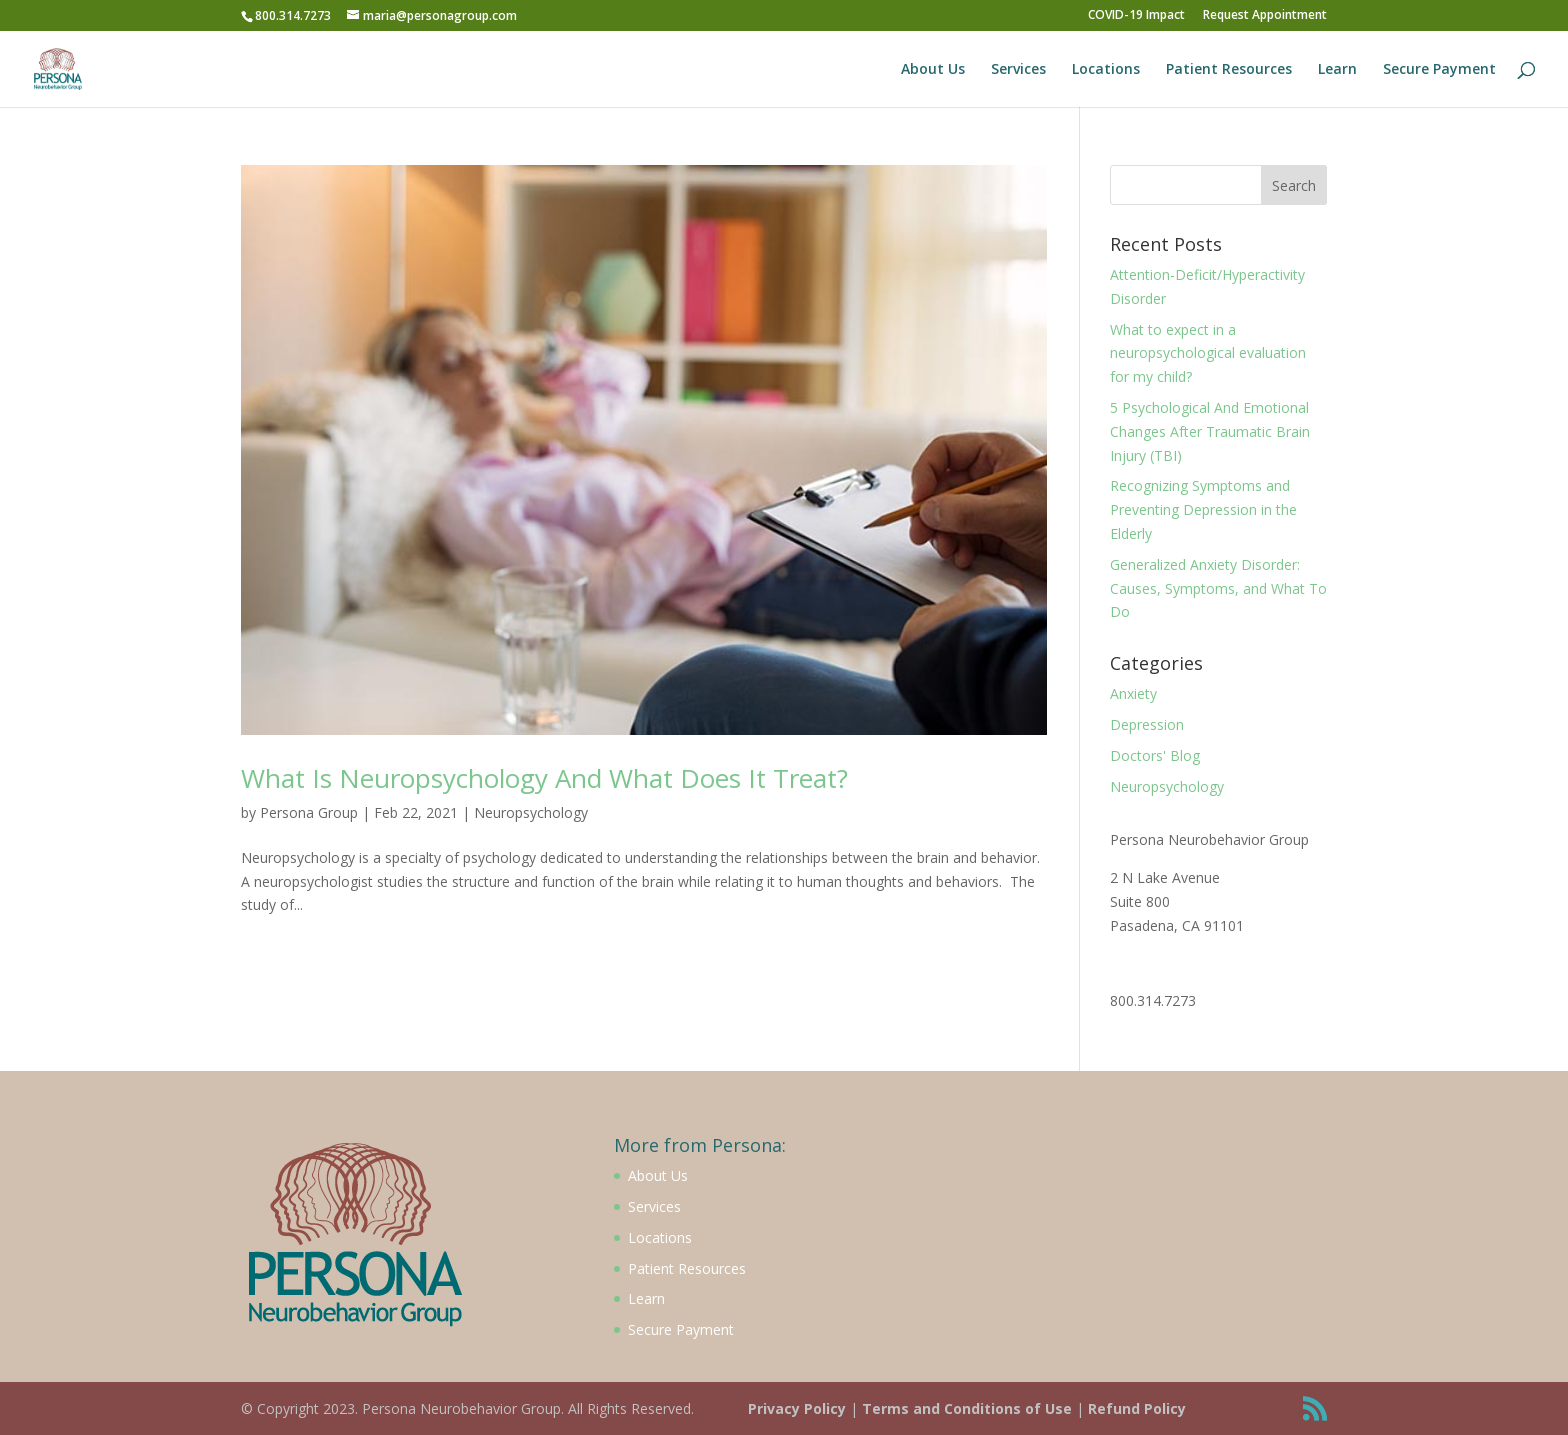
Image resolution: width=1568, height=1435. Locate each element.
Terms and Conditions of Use (967, 1408)
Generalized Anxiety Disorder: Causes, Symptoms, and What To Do (1218, 588)
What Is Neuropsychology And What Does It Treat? (544, 778)
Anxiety (1133, 693)
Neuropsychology (531, 812)
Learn (1337, 70)
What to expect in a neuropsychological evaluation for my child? (1208, 353)
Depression (1147, 724)
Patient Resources (1229, 70)
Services (1018, 70)
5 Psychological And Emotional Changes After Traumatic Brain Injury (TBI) (1210, 431)
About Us (933, 70)
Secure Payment (1439, 70)
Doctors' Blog (1155, 755)
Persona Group (309, 812)
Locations (1106, 70)
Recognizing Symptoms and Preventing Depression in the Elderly (1203, 509)
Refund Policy (1137, 1408)
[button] (32, 30)
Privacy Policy (797, 1408)
